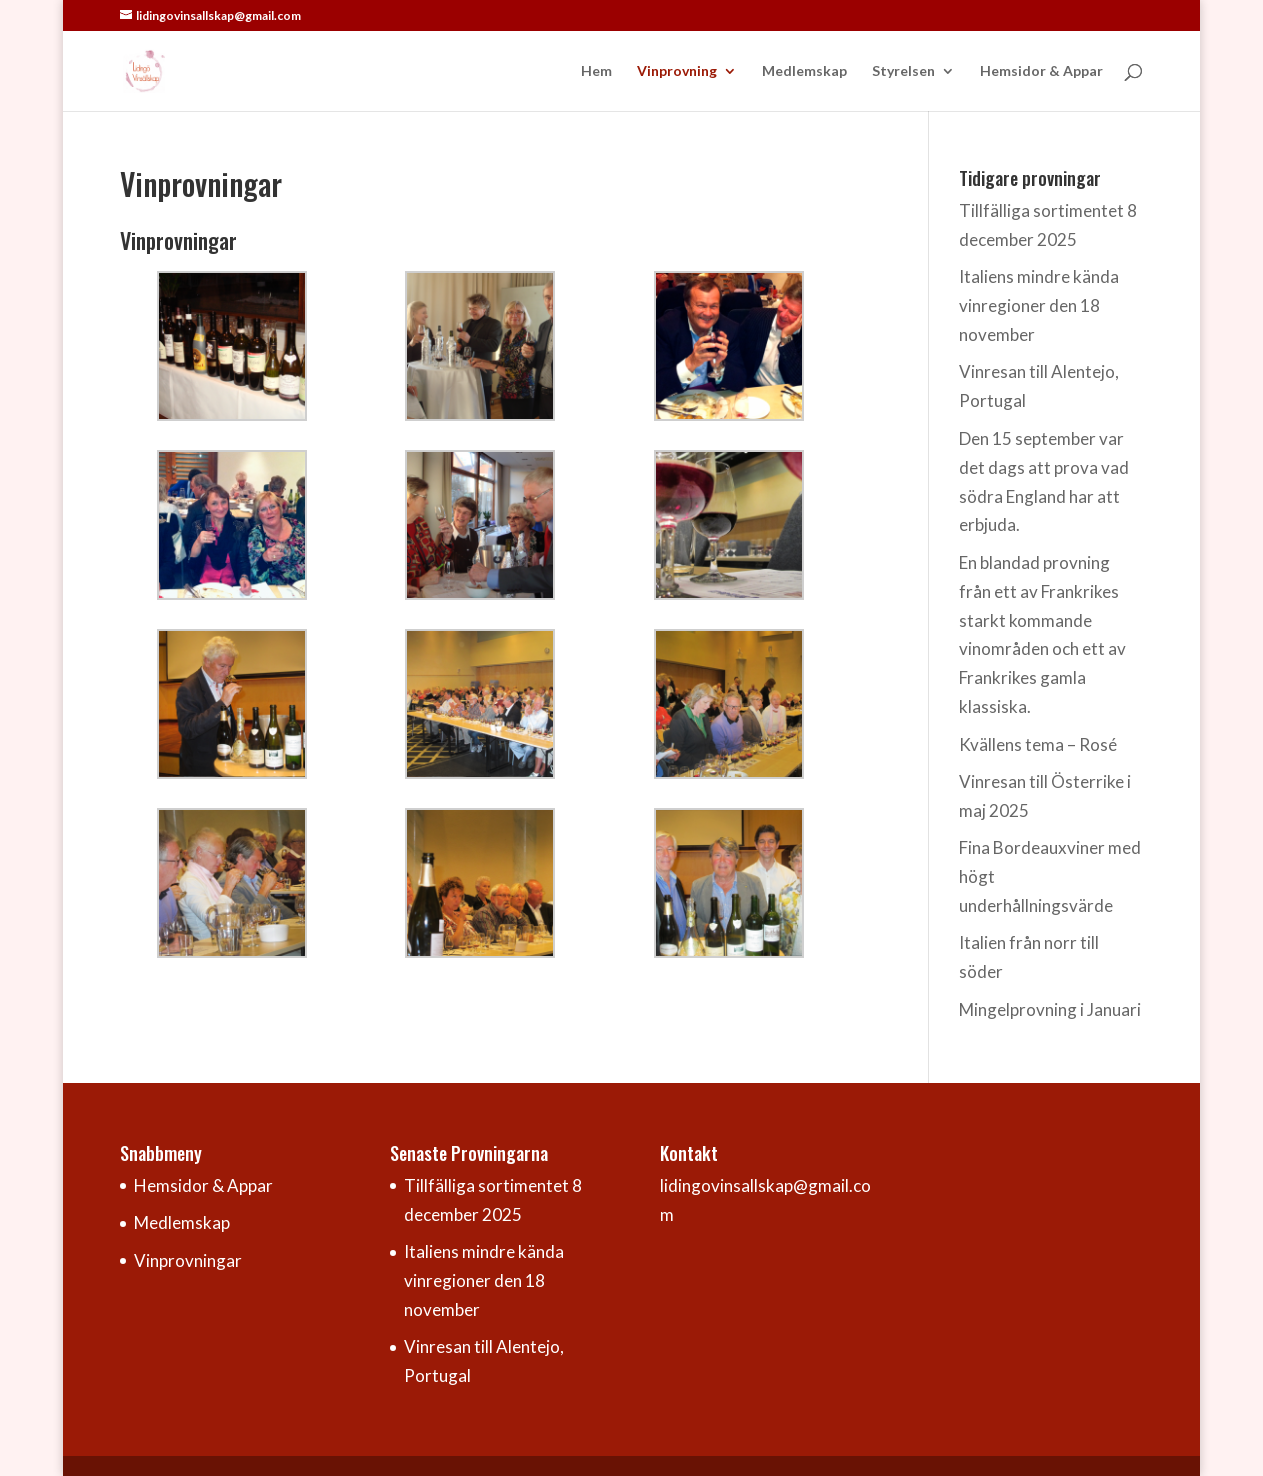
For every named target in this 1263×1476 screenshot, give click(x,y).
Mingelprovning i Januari (1050, 1009)
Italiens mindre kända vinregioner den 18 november (1039, 305)
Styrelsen (903, 71)
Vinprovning (677, 71)
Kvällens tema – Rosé (1038, 744)
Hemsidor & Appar (1041, 71)
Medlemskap (804, 71)
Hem (596, 71)
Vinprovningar (188, 1260)
